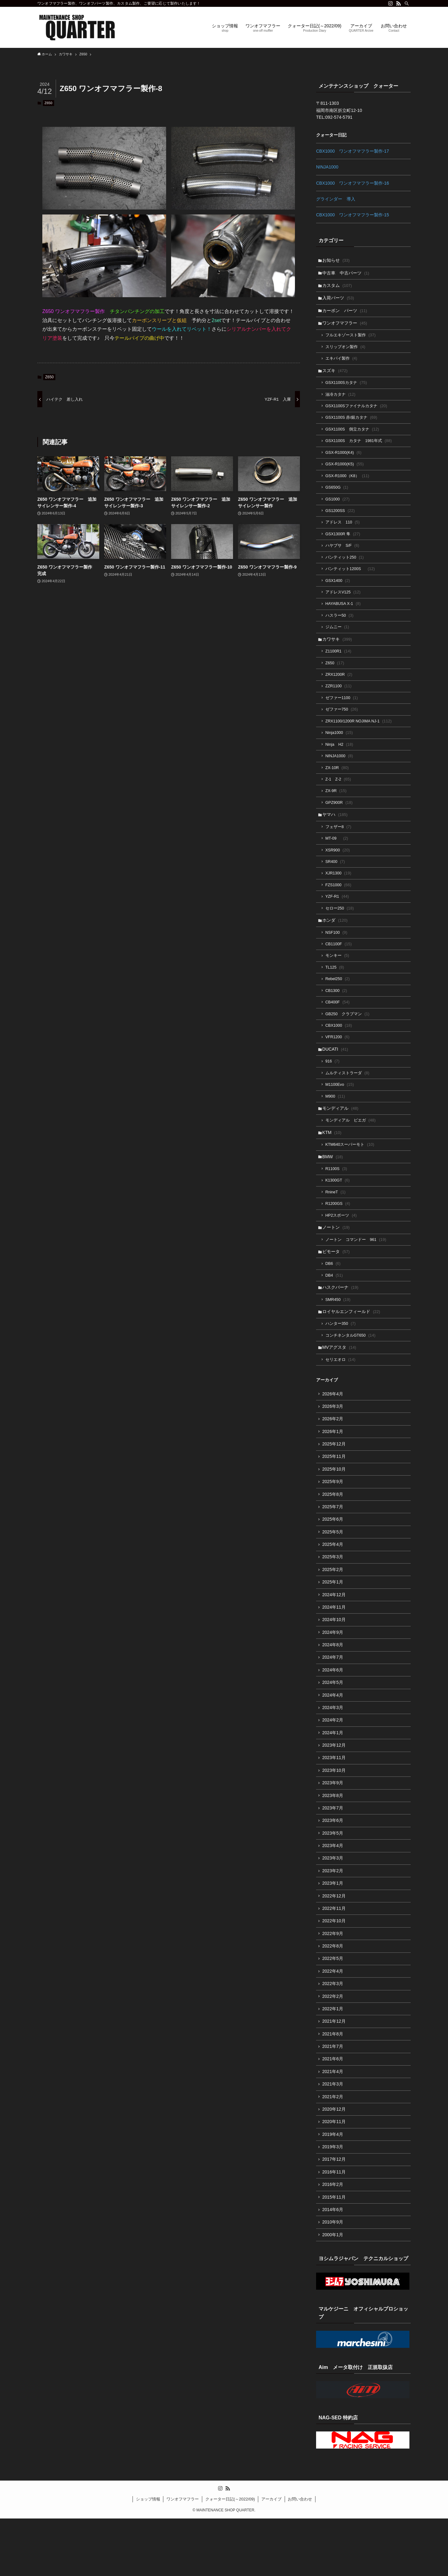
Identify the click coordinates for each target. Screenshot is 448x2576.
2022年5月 (333, 2007)
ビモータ (336, 1280)
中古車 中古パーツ (346, 273)
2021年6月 (333, 2110)
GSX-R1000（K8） (348, 482)
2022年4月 (333, 2020)
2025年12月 (334, 1477)
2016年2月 (333, 2240)
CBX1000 (339, 1047)
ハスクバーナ (341, 1317)
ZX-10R (337, 782)
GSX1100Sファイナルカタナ (357, 410)
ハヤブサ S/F (343, 553)
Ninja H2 (340, 758)
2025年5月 (333, 1568)
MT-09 (337, 855)
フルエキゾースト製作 (351, 337)
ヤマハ (335, 830)
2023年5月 (333, 1878)
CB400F (338, 1023)
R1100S (337, 1195)
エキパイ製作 (342, 361)
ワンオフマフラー (345, 325)
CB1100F (339, 963)
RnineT (336, 1219)
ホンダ (335, 939)
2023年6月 (333, 1865)
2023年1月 (333, 1930)
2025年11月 (334, 1490)
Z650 (48, 103)
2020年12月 (334, 2162)
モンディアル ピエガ (351, 1145)
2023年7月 (333, 1852)
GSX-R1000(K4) (344, 458)
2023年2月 (333, 1917)
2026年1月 (333, 1464)
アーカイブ (271, 2556)
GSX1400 (338, 590)
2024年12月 (334, 1632)
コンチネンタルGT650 (351, 1366)
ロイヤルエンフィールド (351, 1341)
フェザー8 (339, 843)
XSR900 (338, 867)
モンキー (338, 975)
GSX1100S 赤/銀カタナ (352, 422)
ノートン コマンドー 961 (356, 1267)
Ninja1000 (339, 746)
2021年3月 (333, 2137)
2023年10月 (334, 1813)
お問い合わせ (300, 2556)
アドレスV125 (343, 601)
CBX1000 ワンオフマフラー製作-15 (352, 214)
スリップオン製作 (346, 349)
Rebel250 (338, 999)
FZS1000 (339, 903)
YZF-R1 (338, 915)
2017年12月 (334, 2214)
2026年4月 (333, 1425)
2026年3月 (333, 1438)
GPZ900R (339, 818)
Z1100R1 (339, 662)
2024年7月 (333, 1697)
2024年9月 (333, 1671)
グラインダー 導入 (335, 198)
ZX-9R (336, 806)
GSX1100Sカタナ (347, 386)
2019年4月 (333, 2188)
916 (333, 1084)
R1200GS (338, 1230)
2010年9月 (333, 2279)
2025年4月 (333, 1580)
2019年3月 (333, 2201)
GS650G (337, 494)
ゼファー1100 (342, 710)
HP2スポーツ (341, 1243)
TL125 (335, 987)
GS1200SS (341, 518)
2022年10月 (334, 1968)
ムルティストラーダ (348, 1096)
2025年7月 (333, 1542)
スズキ (335, 373)
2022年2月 (333, 2046)
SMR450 (338, 1329)
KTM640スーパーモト (350, 1170)
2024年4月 (333, 1736)
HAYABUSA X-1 (344, 613)
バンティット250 (345, 566)
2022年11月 (334, 1955)
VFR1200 (338, 1059)
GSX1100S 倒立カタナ (353, 434)
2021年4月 (333, 2124)
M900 (336, 1120)
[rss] (398, 3)
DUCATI (335, 1071)
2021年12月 (334, 2072)
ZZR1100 (339, 698)
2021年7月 (333, 2098)
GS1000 (338, 506)
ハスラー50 (340, 625)
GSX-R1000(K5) (345, 470)
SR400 (336, 879)
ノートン (336, 1255)
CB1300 (337, 1011)
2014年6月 (333, 2266)
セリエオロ (341, 1391)
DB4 (334, 1304)
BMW (333, 1182)
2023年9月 (333, 1826)
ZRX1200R (339, 686)
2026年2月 (333, 1451)
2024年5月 (333, 1723)
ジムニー (338, 637)
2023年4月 (333, 1891)
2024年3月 (333, 1749)
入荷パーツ (338, 299)
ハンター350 (341, 1354)
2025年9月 (333, 1516)
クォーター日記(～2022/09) (230, 2556)
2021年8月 (333, 2085)
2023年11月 (334, 1800)
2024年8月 (333, 1684)
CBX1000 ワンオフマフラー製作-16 (352, 183)
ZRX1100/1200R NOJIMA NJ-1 (359, 734)
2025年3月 (333, 1594)
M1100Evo (340, 1108)
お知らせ (336, 260)
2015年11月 (334, 2253)
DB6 (333, 1292)
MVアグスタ (340, 1378)
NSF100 (337, 951)
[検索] (407, 3)
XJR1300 (339, 891)
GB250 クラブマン (348, 1035)
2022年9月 (333, 1981)
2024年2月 (333, 1761)
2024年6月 (333, 1710)
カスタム (337, 286)
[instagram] (390, 3)
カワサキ (337, 649)
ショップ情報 (148, 2556)
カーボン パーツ (345, 312)
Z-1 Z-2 (339, 794)
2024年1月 (333, 1774)
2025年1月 (333, 1619)
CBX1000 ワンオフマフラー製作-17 (352, 151)
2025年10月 (334, 1503)
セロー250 (340, 926)
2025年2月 (333, 1606)
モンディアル (341, 1132)
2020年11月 (334, 2175)
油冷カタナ (341, 398)
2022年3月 (333, 2033)
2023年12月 (334, 1788)
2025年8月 (333, 1529)
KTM (332, 1157)
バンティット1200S (351, 577)
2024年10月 (334, 1658)
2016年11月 (334, 2227)
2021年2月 (333, 2149)
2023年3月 (333, 1904)
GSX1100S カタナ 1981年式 (359, 446)
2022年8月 (333, 1994)
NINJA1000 (327, 166)
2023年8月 (333, 1839)
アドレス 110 (343, 530)
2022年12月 (334, 1943)
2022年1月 (333, 2059)
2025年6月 (333, 1555)
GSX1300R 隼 (343, 542)
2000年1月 (333, 2292)
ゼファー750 (342, 722)
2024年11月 (334, 1645)
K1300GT (338, 1207)
